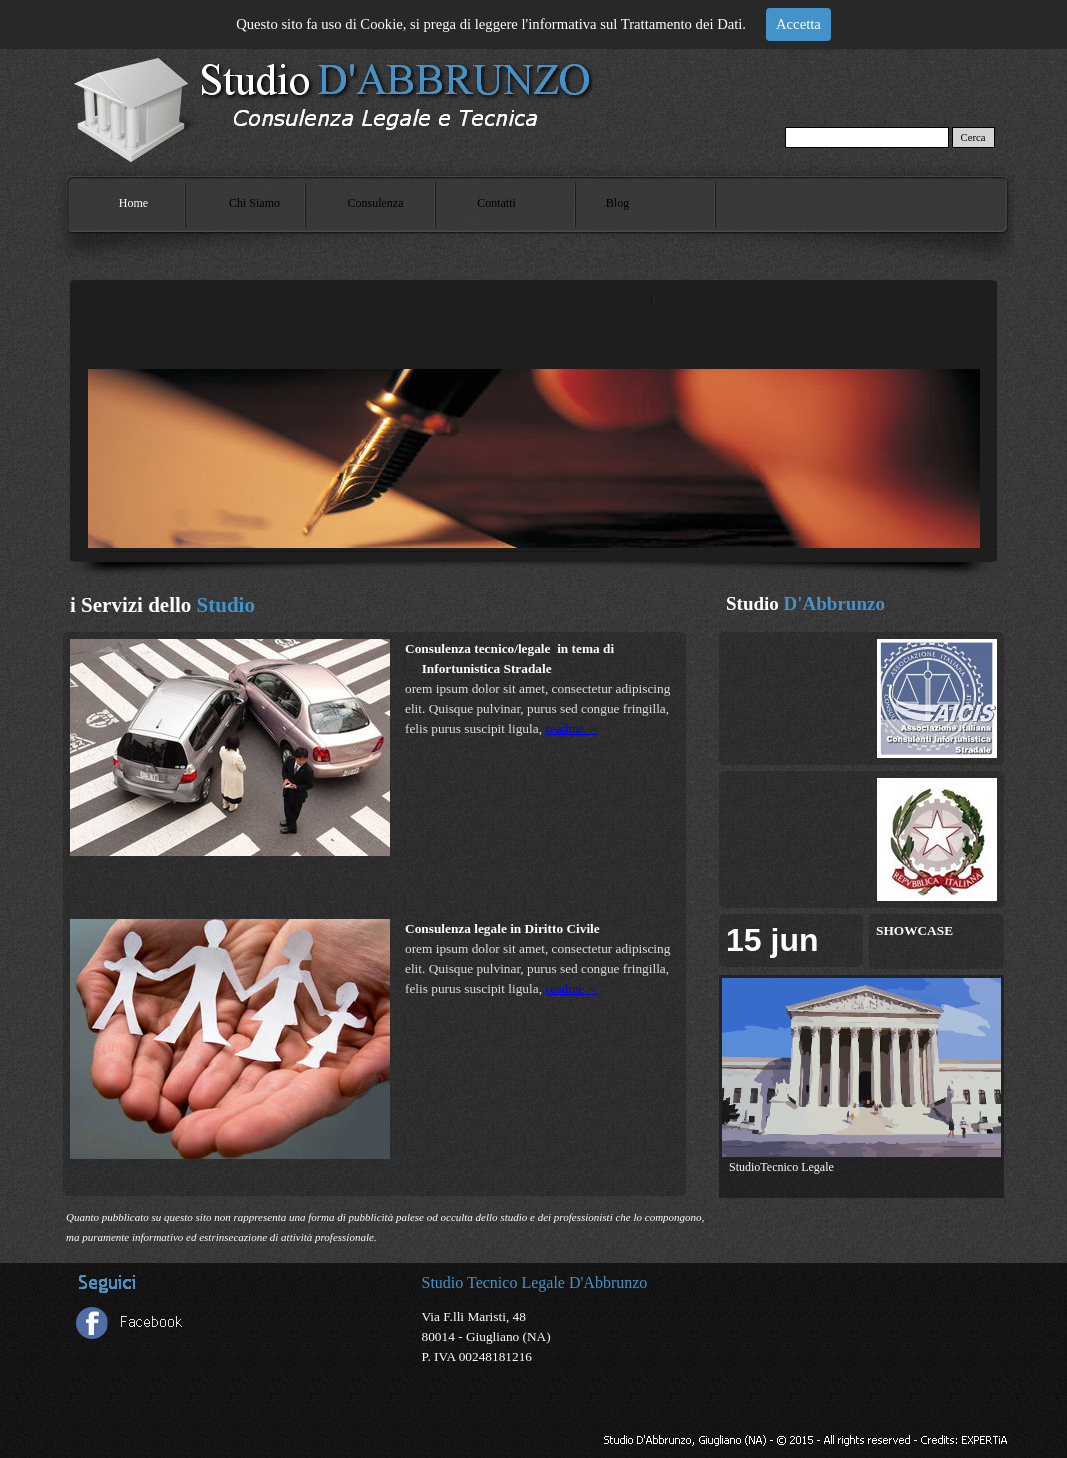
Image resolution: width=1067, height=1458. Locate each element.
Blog (617, 203)
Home (133, 203)
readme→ (571, 728)
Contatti (496, 203)
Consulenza (376, 203)
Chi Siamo (254, 203)
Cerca (973, 137)
